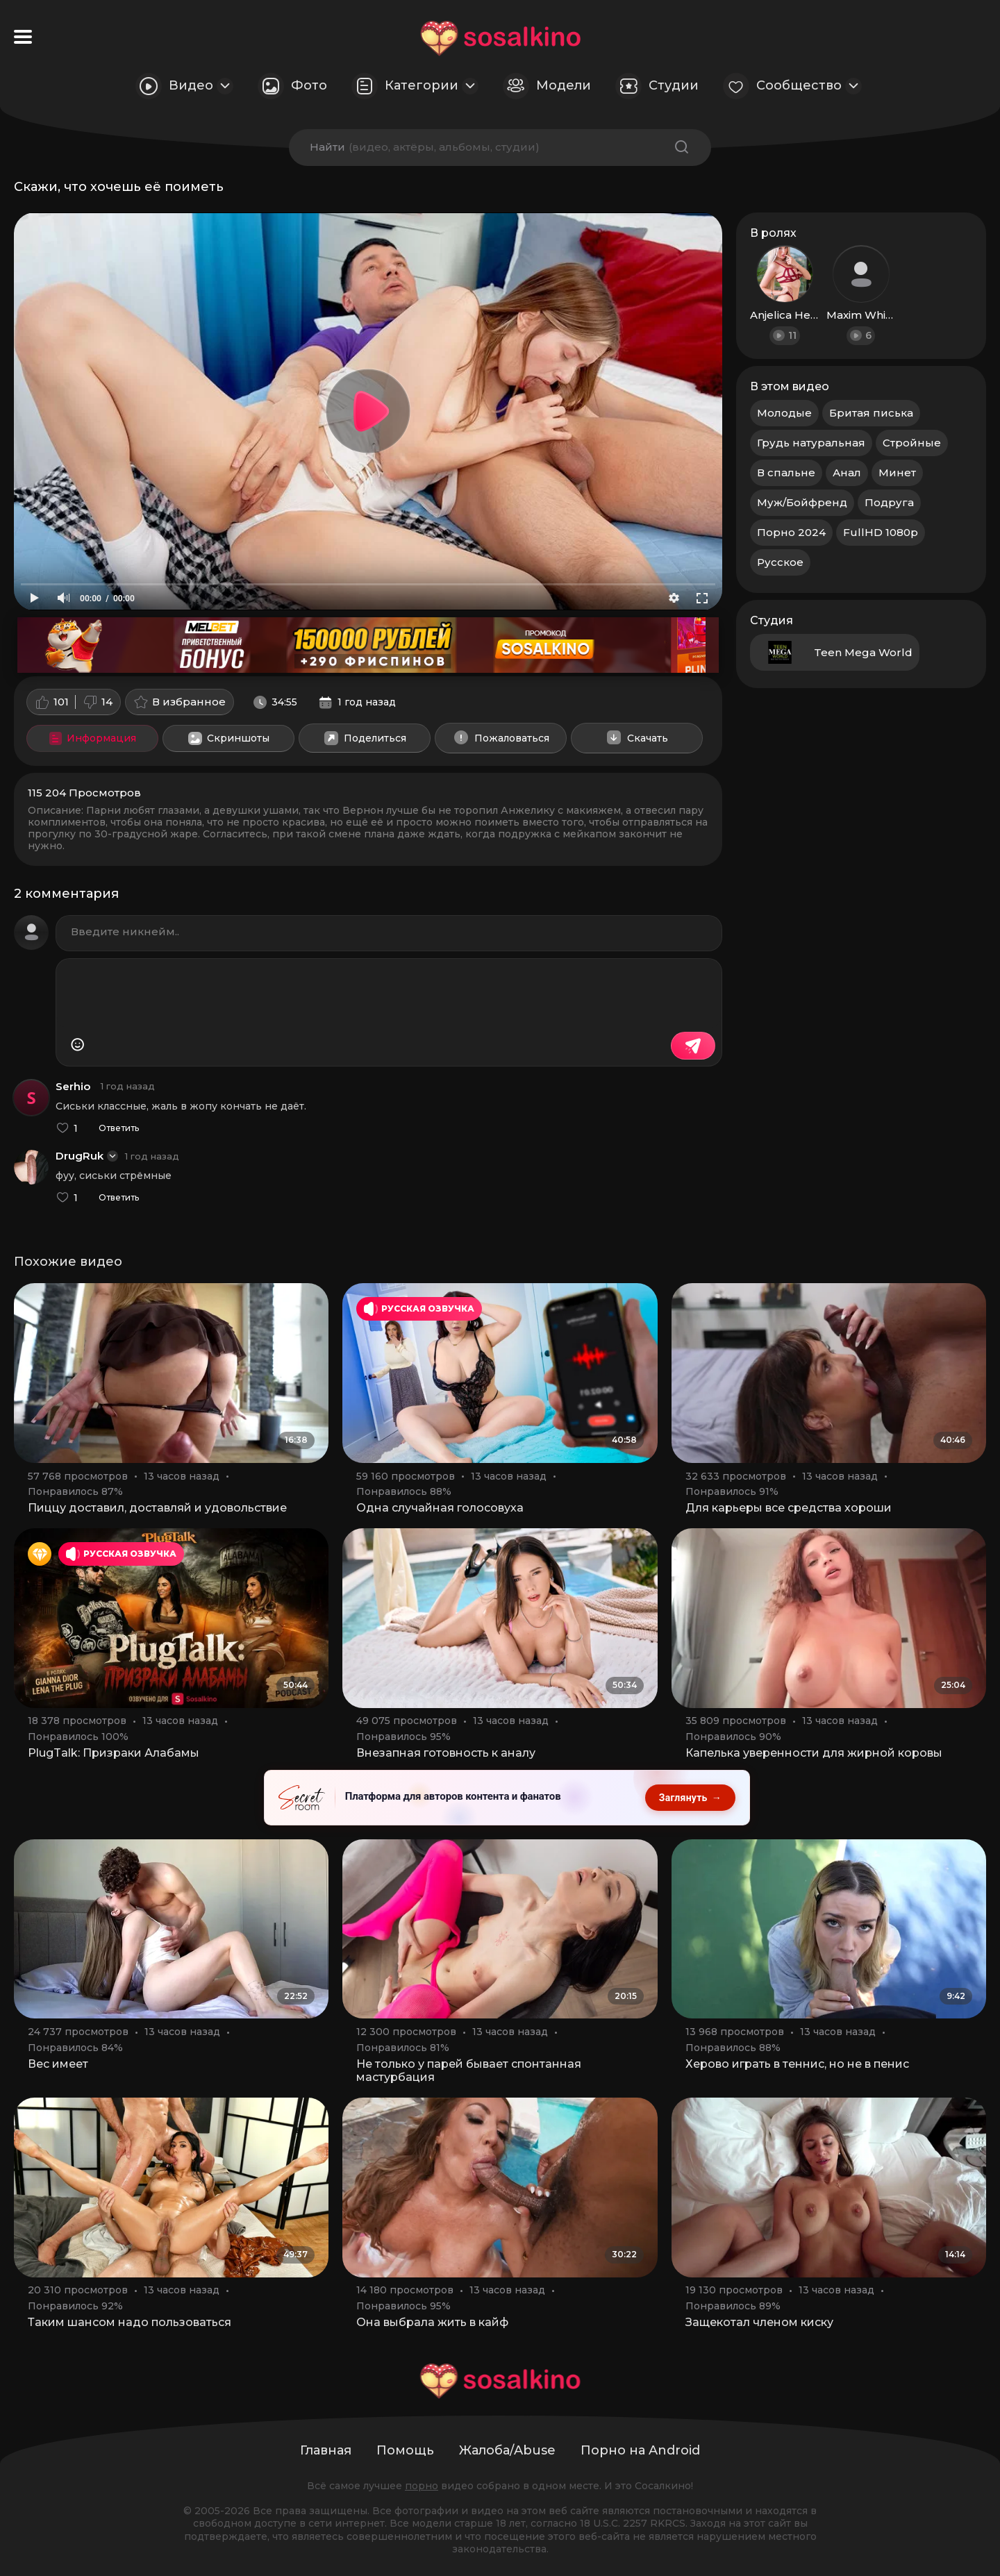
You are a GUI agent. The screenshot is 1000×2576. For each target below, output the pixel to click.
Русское (780, 562)
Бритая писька (871, 412)
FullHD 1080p (880, 532)
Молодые (784, 412)
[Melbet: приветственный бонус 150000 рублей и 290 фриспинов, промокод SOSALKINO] (368, 645)
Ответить (119, 1128)
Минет (897, 472)
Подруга (889, 502)
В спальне (786, 472)
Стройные (912, 442)
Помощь (405, 2450)
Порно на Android (640, 2450)
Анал (847, 472)
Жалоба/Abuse (507, 2450)
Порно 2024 (791, 532)
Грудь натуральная (811, 442)
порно (421, 2485)
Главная (325, 2450)
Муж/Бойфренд (802, 502)
